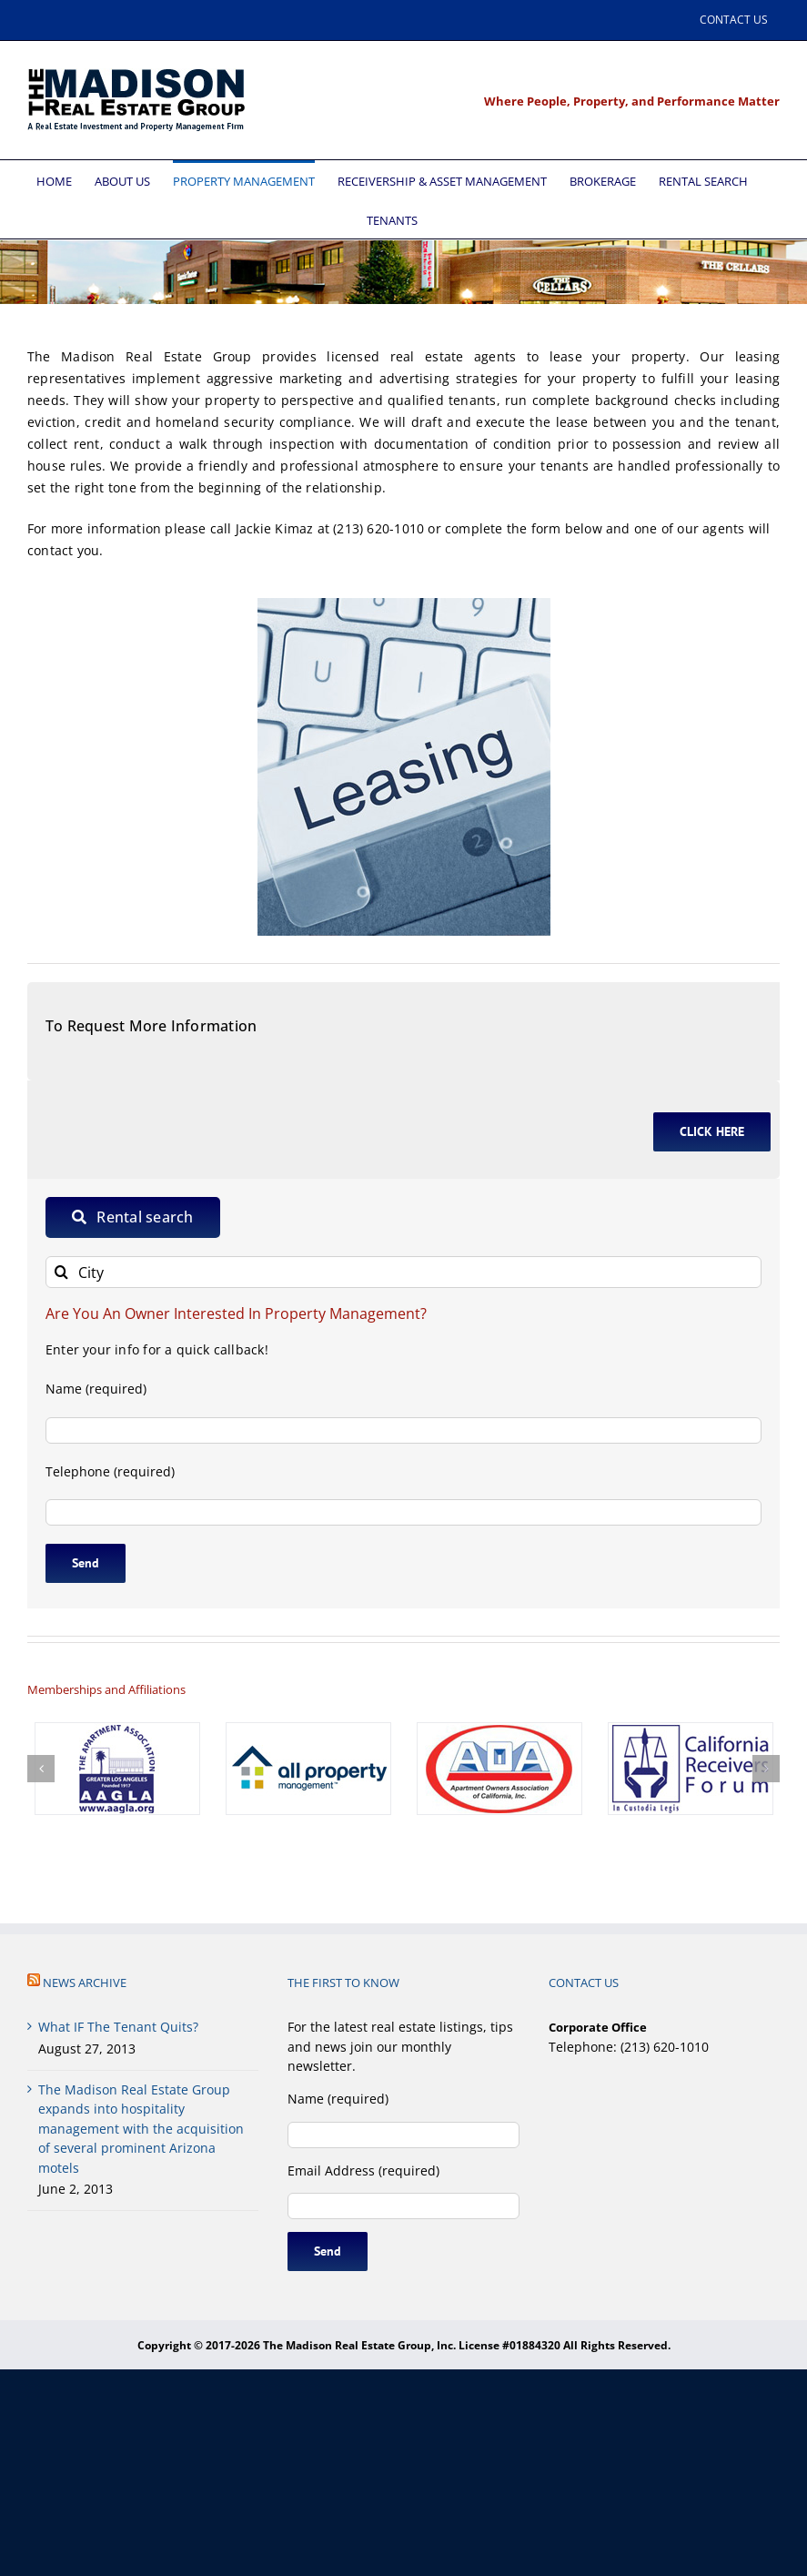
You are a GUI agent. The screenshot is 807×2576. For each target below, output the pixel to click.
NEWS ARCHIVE (84, 1982)
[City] (403, 1272)
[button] (41, 1768)
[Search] (61, 1272)
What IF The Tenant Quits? (118, 2026)
